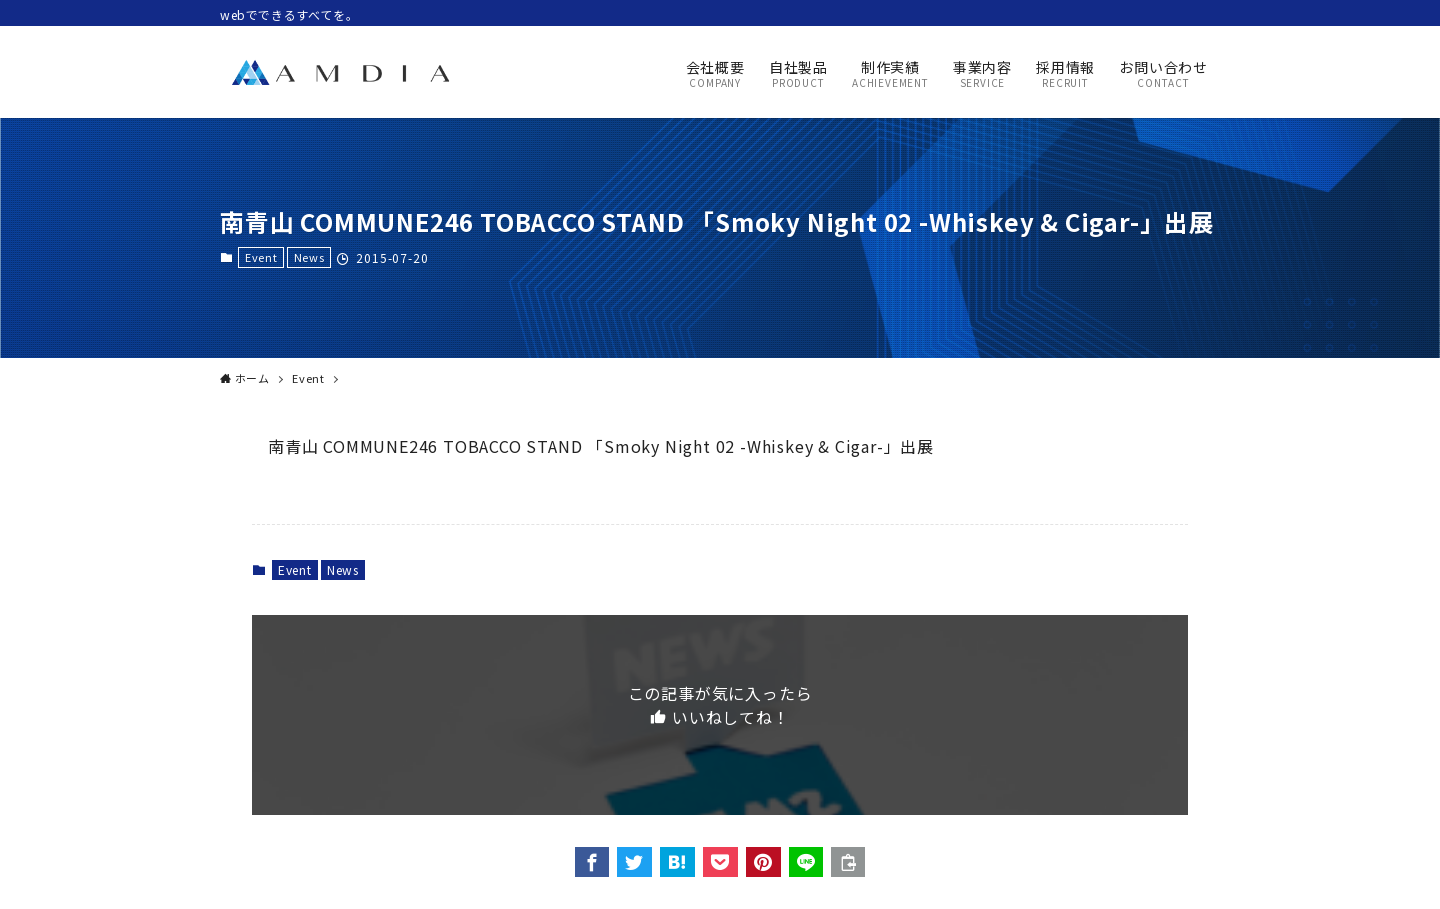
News (309, 257)
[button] (592, 862)
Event (261, 257)
